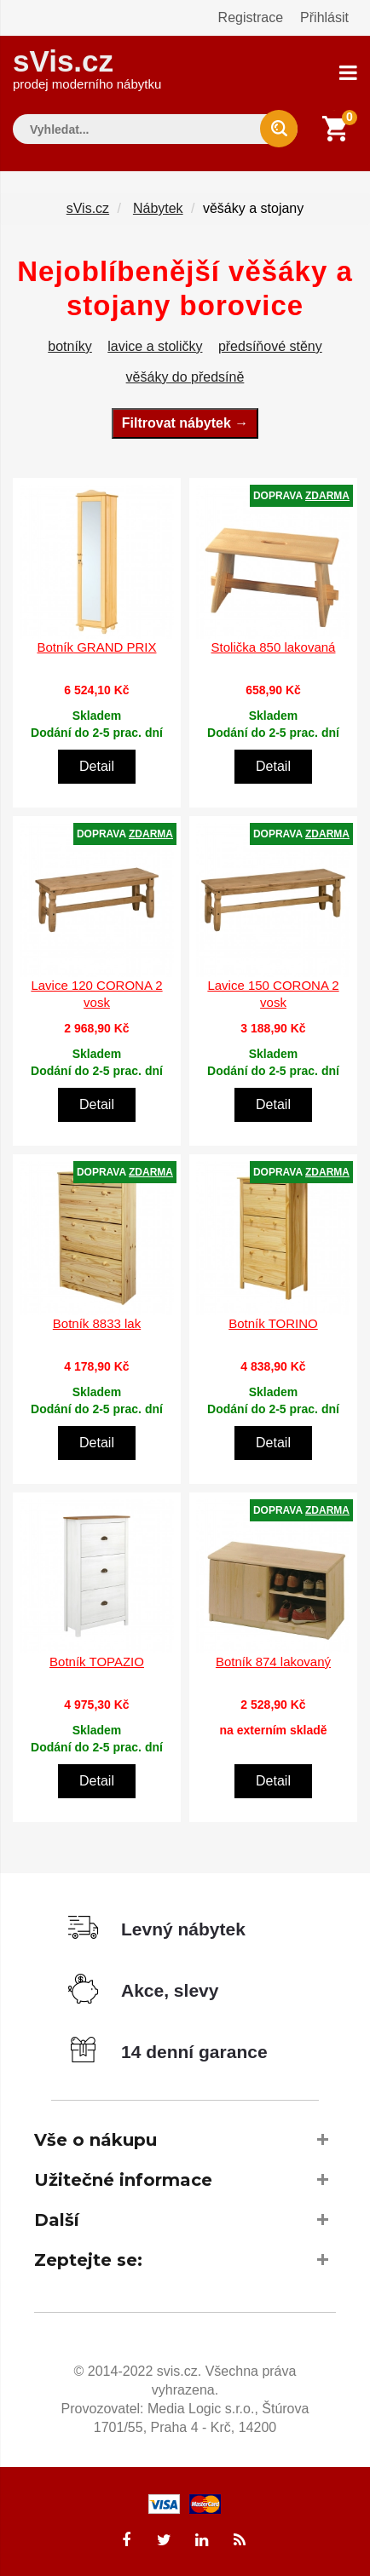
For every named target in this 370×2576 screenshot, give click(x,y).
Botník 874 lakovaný (273, 1661)
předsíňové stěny (270, 346)
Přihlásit (324, 17)
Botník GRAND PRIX (96, 647)
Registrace (250, 17)
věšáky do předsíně (185, 377)
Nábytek (158, 208)
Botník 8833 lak (97, 1323)
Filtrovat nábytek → (185, 423)
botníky (70, 346)
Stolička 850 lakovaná (273, 647)
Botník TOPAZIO (96, 1661)
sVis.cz (87, 67)
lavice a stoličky (154, 346)
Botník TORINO (272, 1323)
